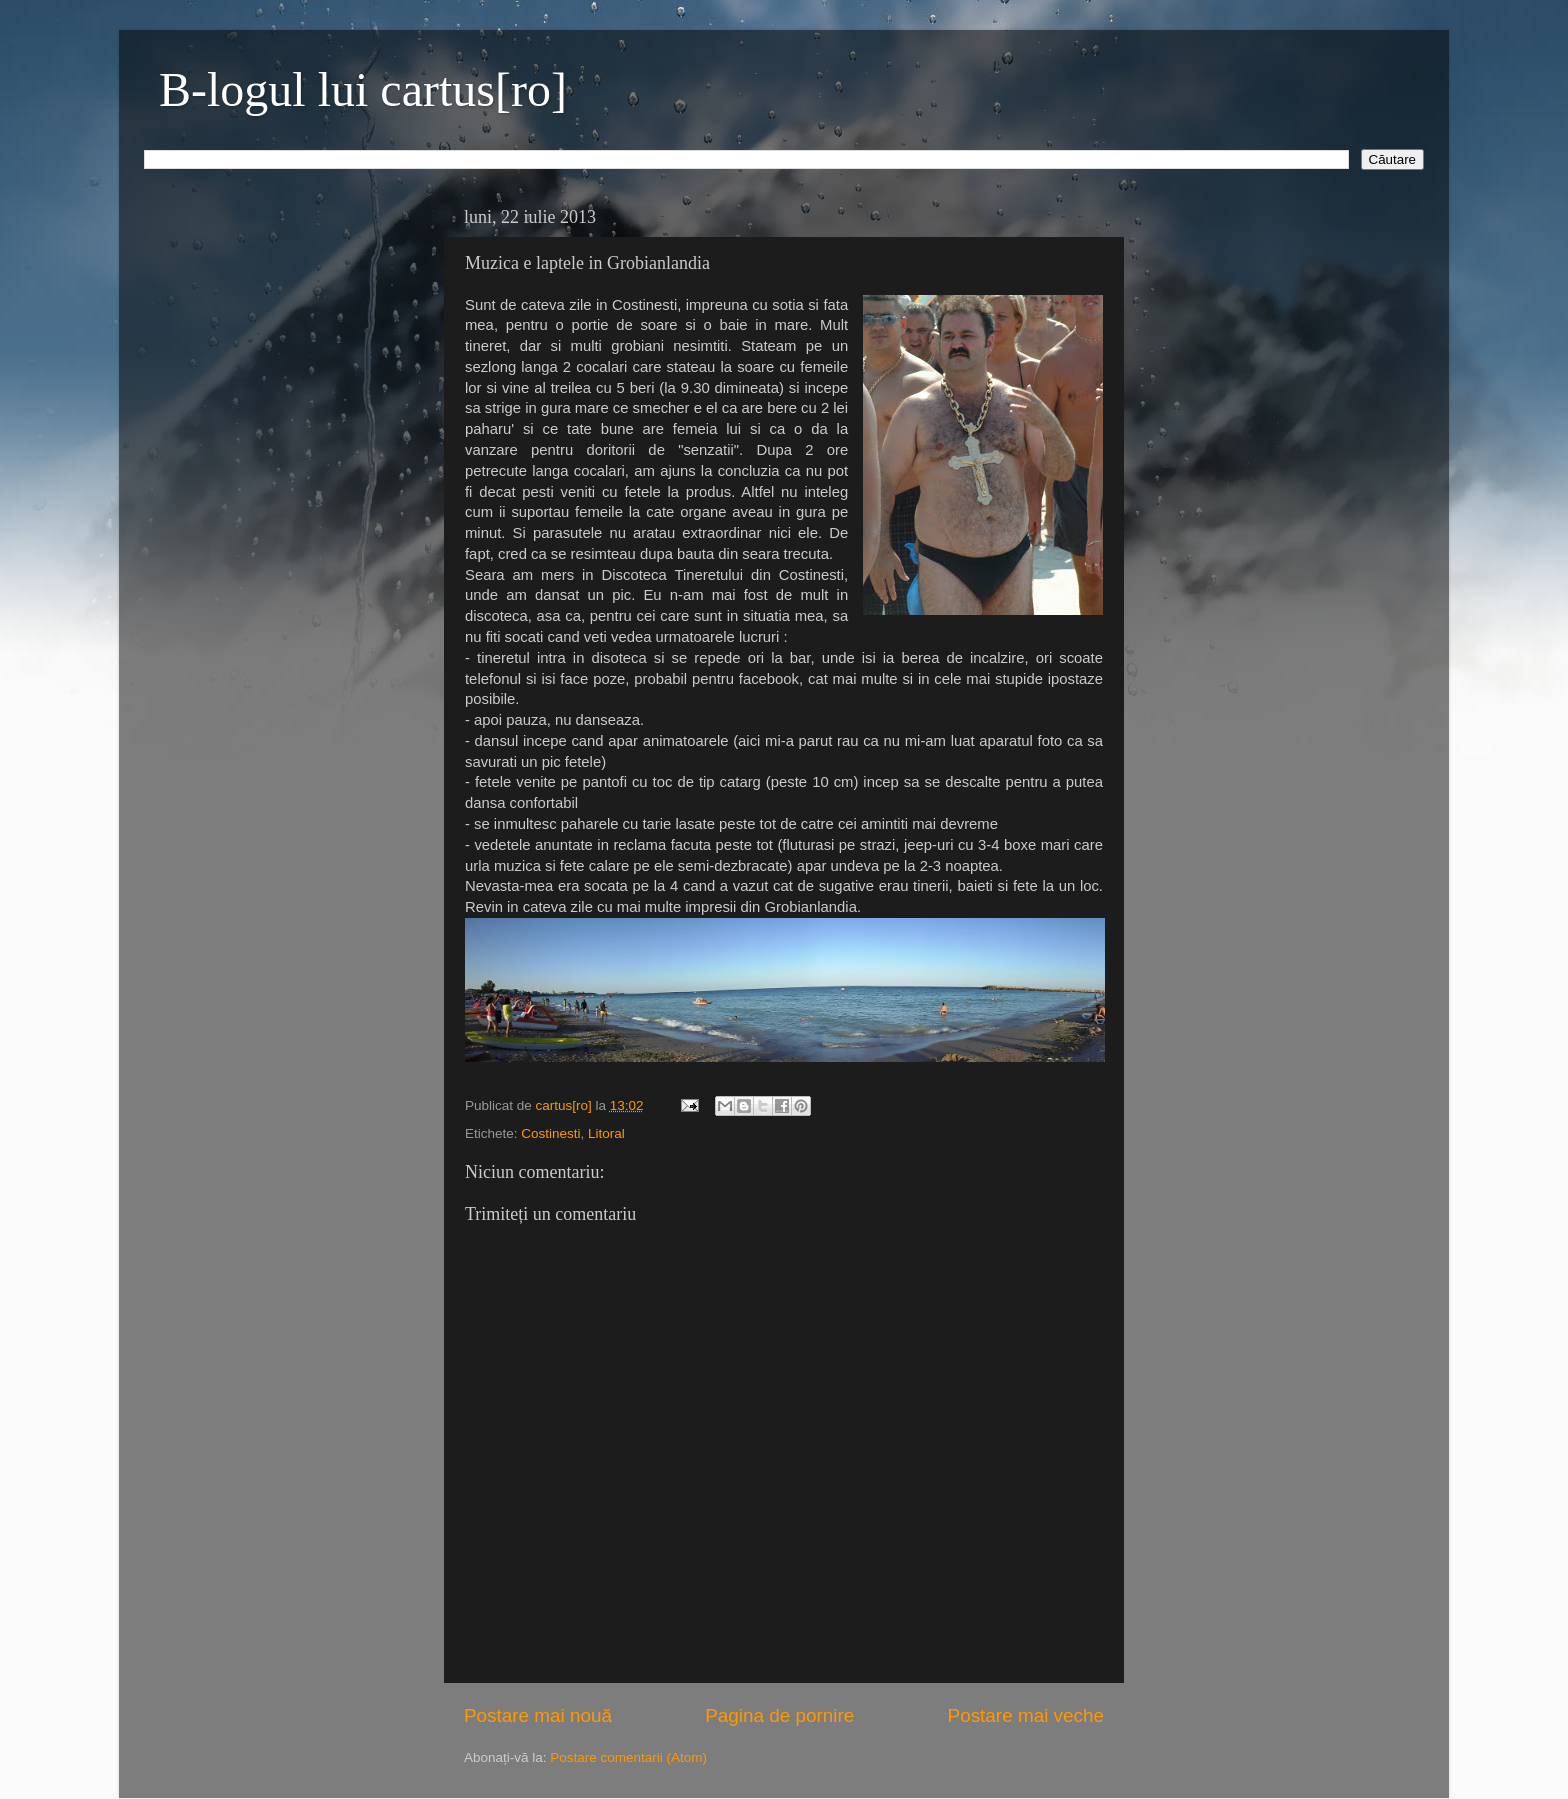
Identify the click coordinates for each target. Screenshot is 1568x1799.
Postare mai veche (1026, 1715)
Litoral (606, 1133)
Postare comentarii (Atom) (628, 1757)
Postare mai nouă (538, 1715)
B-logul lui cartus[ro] (363, 89)
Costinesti (550, 1133)
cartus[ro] (566, 1105)
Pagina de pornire (779, 1715)
